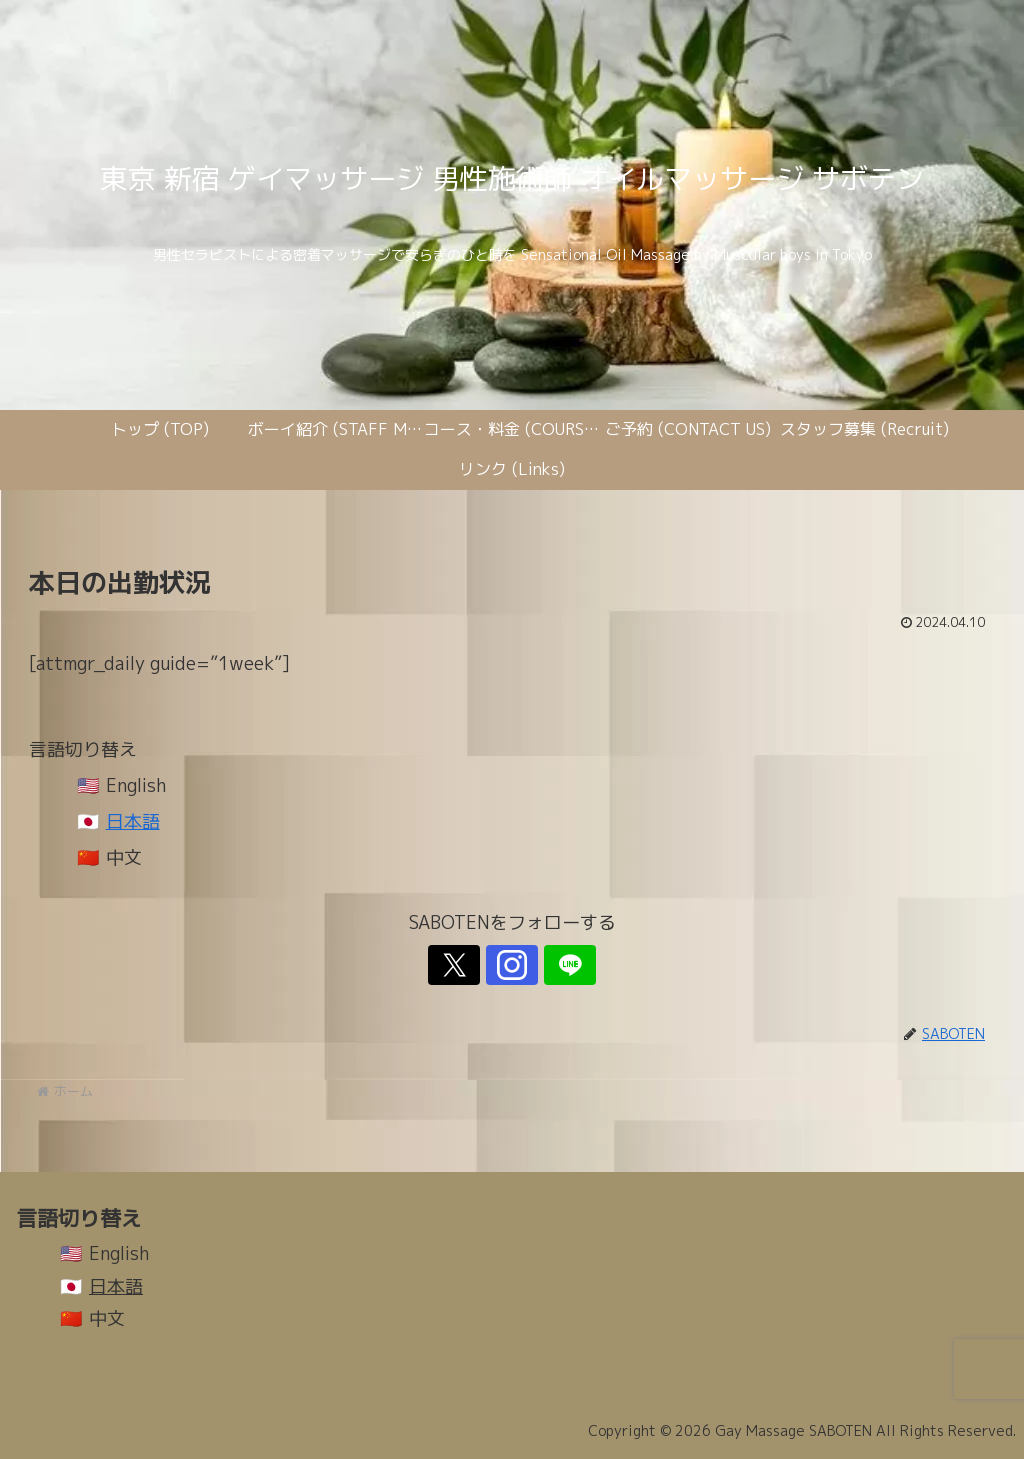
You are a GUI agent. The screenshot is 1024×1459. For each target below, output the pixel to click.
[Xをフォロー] (466, 965)
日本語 (133, 821)
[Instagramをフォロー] (512, 965)
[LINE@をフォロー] (558, 965)
